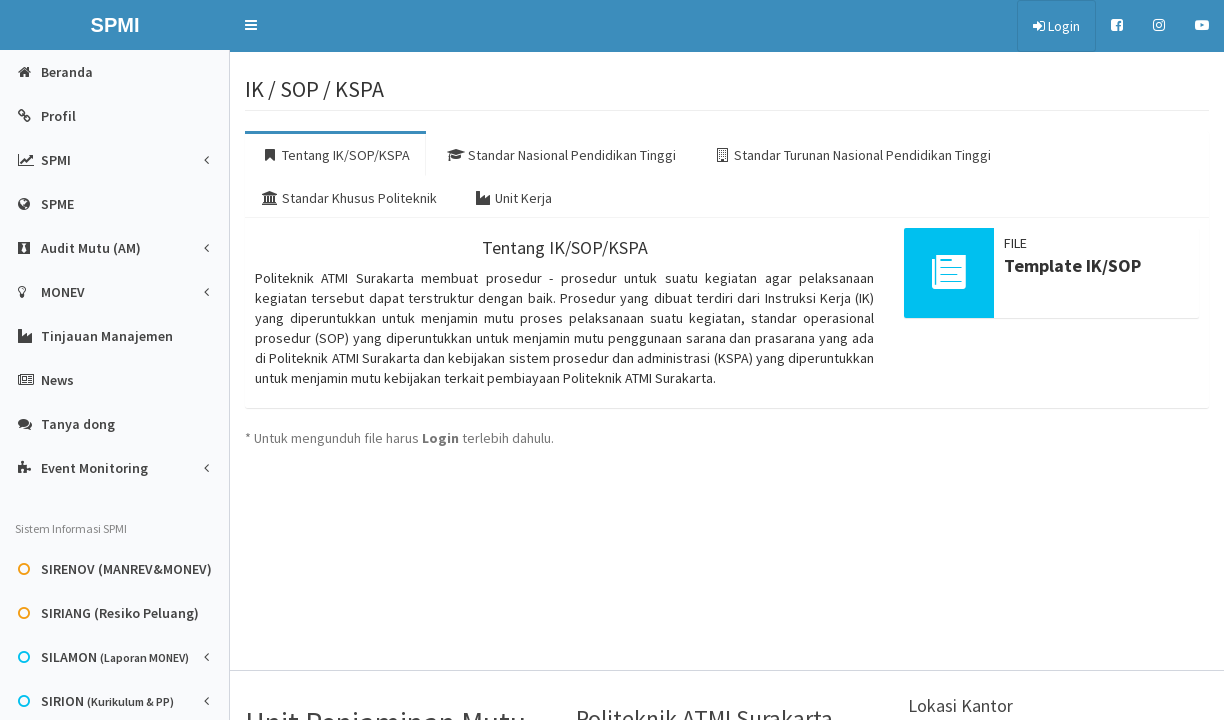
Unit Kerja (513, 198)
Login (1056, 26)
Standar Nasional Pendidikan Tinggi (561, 155)
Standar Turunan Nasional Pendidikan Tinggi (852, 155)
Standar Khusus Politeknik (349, 198)
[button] (251, 25)
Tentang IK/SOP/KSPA (335, 155)
